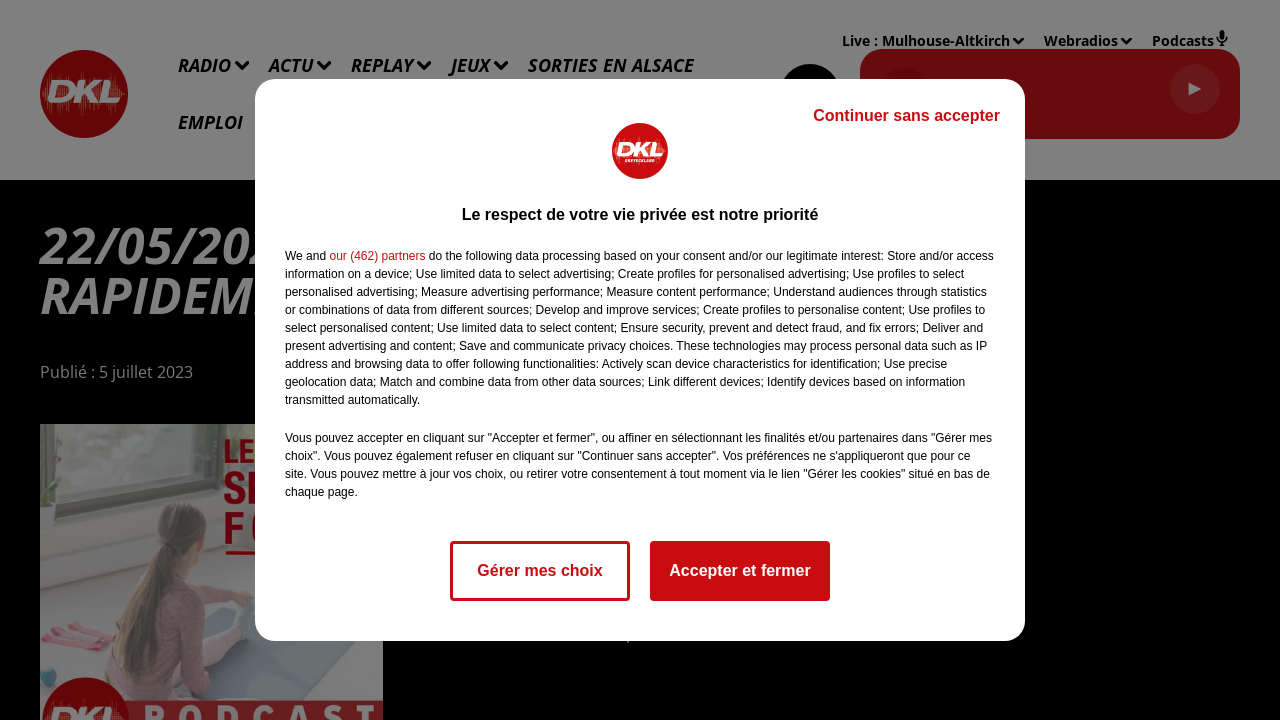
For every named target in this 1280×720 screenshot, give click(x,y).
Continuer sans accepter (906, 115)
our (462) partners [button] (377, 256)
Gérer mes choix (539, 570)
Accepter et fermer (739, 570)
